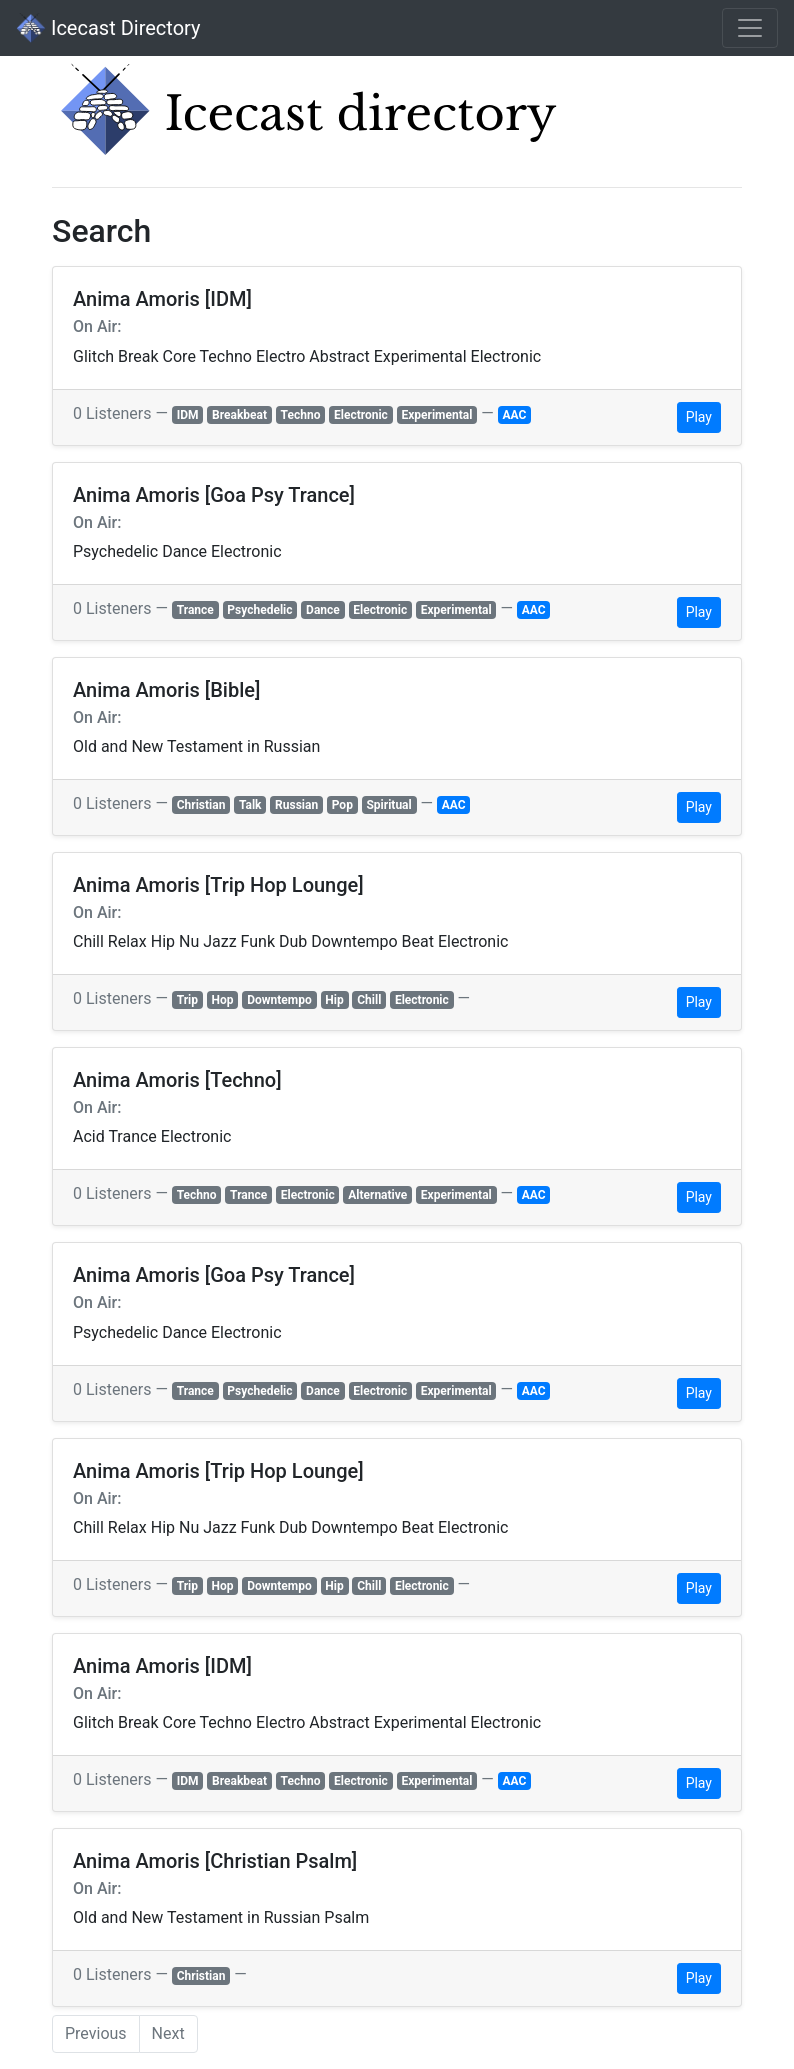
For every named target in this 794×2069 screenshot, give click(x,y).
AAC (514, 415)
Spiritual (388, 805)
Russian (296, 805)
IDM (188, 415)
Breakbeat (239, 415)
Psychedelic (259, 610)
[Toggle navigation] (750, 28)
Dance (323, 610)
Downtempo (279, 1000)
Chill (369, 1000)
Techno (301, 415)
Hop (223, 1000)
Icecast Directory (108, 28)
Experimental (436, 415)
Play (699, 417)
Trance (195, 610)
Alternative (377, 1195)
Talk (250, 805)
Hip (334, 1000)
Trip (187, 1000)
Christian (201, 805)
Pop (342, 805)
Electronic (361, 415)
